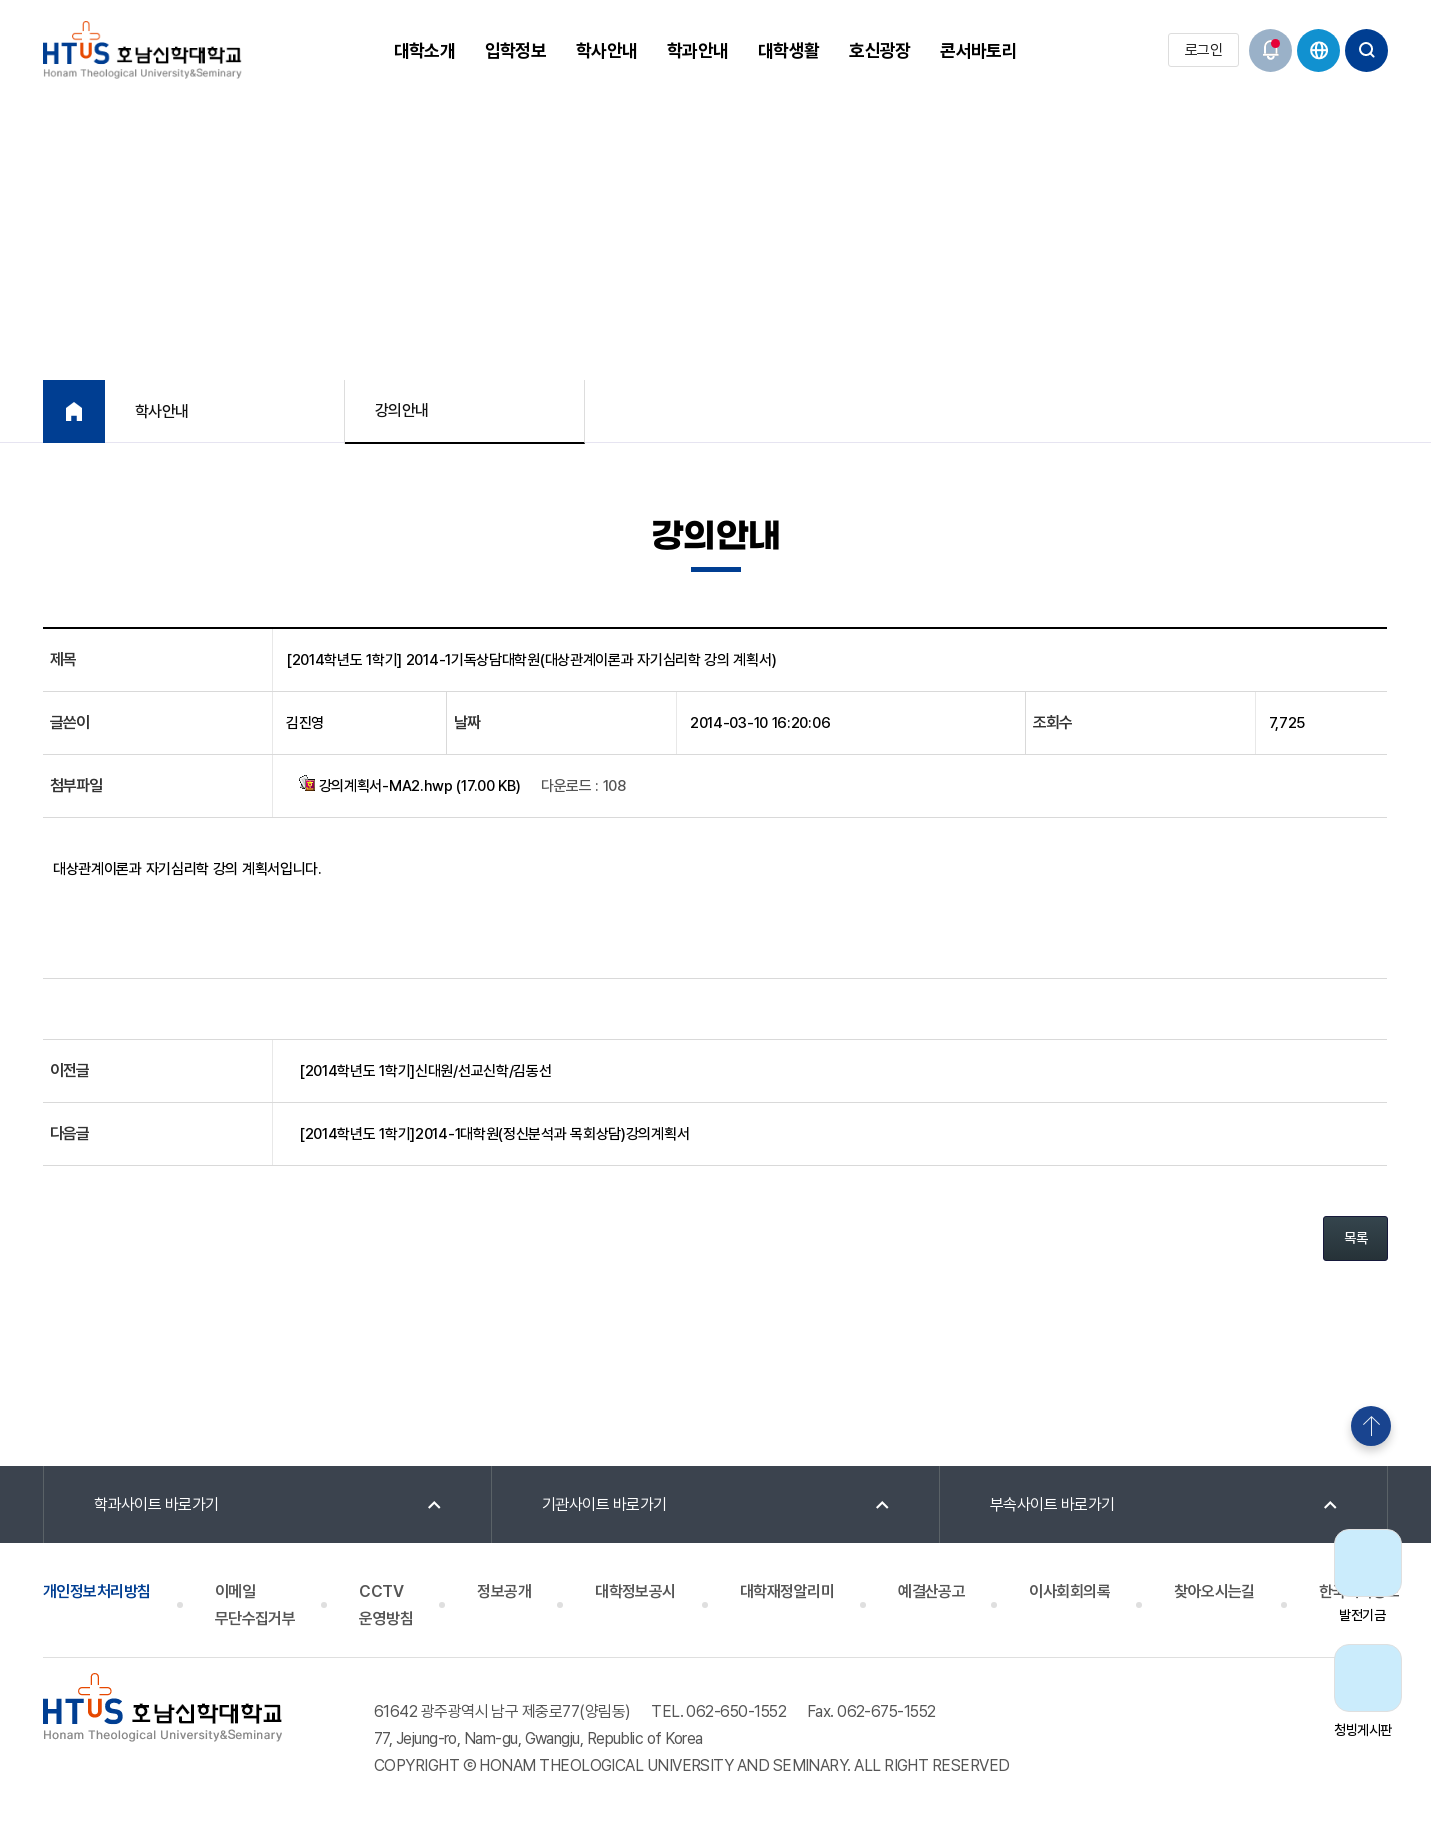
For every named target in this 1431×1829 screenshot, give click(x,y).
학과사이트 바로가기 (156, 1504)
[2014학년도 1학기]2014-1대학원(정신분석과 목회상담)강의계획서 (494, 1134)
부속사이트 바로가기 (1052, 1504)
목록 (1355, 1238)
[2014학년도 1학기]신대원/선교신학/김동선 (425, 1071)
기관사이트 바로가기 (604, 1504)
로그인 (1203, 50)
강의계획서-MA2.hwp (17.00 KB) (410, 785)
